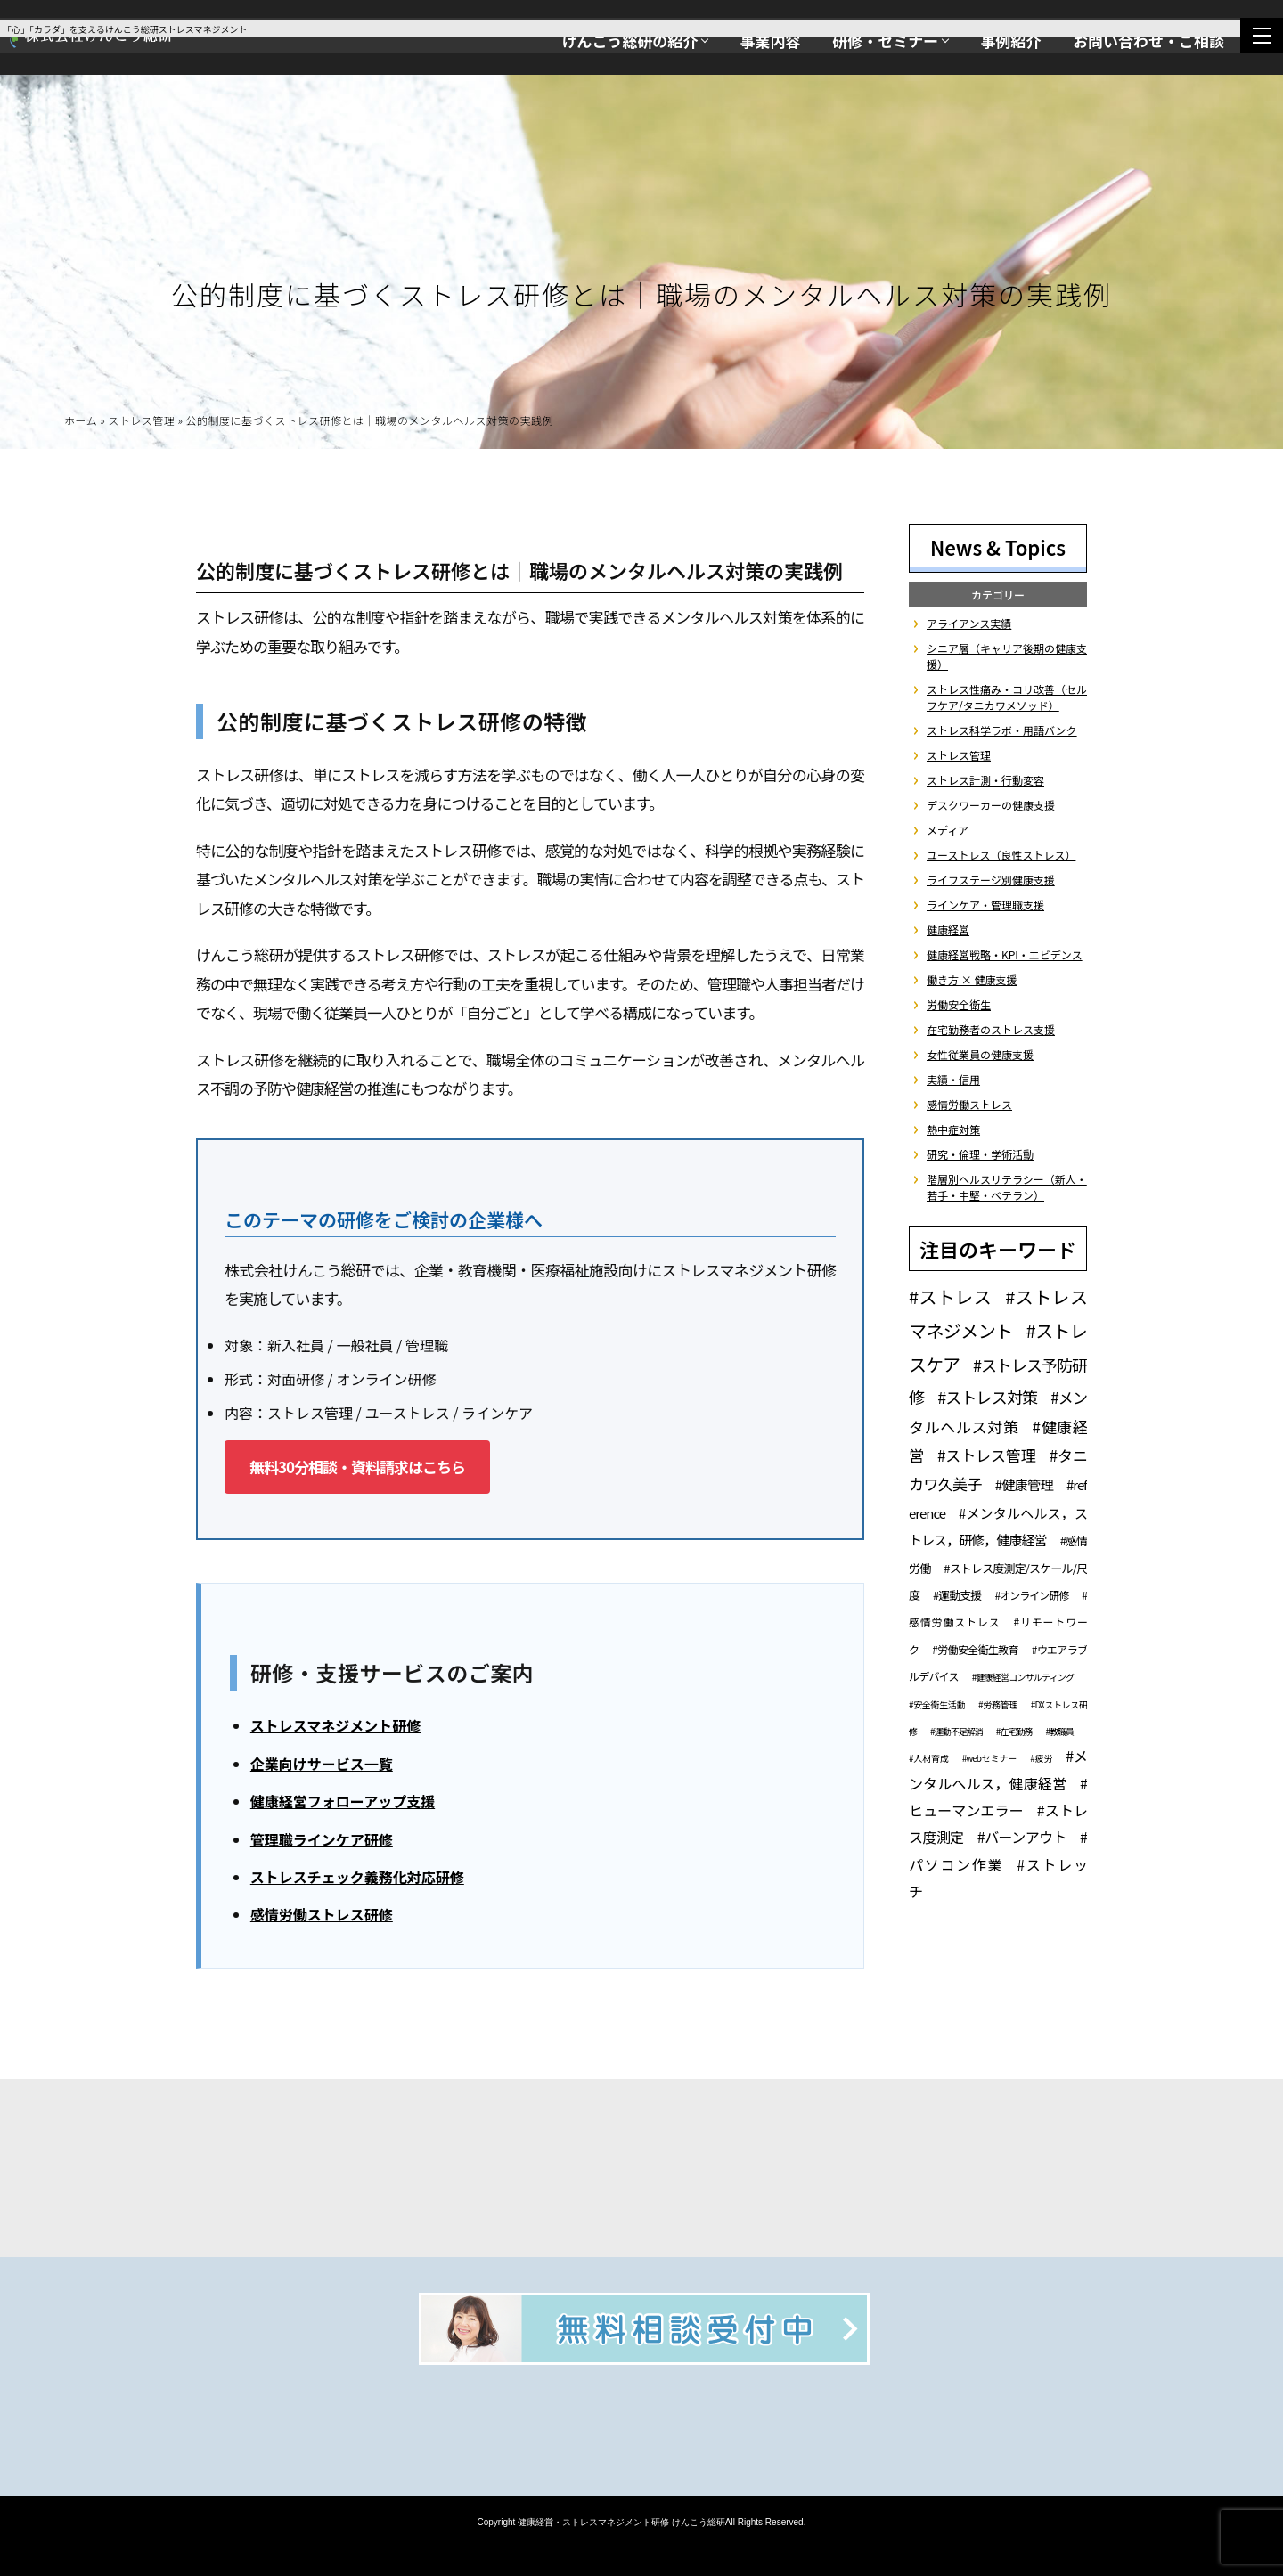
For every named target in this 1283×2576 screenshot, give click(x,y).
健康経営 (948, 929)
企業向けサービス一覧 (321, 1766)
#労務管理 (997, 1704)
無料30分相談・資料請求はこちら (357, 1469)
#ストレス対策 (987, 1396)
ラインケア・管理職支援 (985, 904)
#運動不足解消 (956, 1731)
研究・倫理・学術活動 (980, 1154)
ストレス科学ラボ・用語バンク (1002, 730)
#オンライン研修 (1031, 1594)
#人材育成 (929, 1758)
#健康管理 (1024, 1484)
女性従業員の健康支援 (980, 1054)
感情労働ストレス (969, 1104)
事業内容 (770, 40)
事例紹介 (1010, 40)
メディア (947, 829)
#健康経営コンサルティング (1023, 1676)
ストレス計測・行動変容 (985, 779)
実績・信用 (953, 1079)
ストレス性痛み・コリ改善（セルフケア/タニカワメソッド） (1007, 697)
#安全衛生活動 (937, 1704)
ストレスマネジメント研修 (335, 1729)
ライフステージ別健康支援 (991, 879)
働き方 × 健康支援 (972, 979)
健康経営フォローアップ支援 (342, 1804)
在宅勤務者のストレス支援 (991, 1029)
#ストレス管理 (986, 1455)
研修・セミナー (885, 40)
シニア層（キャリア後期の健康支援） (1007, 656)
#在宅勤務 (1014, 1731)
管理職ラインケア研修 (321, 1842)
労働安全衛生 (959, 1004)
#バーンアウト (1021, 1836)
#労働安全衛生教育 (974, 1649)
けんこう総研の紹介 (629, 40)
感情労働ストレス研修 (321, 1917)
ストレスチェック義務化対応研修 (357, 1880)
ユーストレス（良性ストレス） (1001, 854)
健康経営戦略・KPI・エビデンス (1005, 954)
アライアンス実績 (969, 623)
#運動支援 (957, 1594)
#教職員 (1059, 1731)
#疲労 (1041, 1758)
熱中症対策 (953, 1129)
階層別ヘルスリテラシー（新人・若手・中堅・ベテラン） (1007, 1186)
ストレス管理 (141, 423)
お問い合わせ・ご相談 (1148, 40)
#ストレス (950, 1296)
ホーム (80, 423)
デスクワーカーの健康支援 (991, 804)
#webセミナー (989, 1758)
